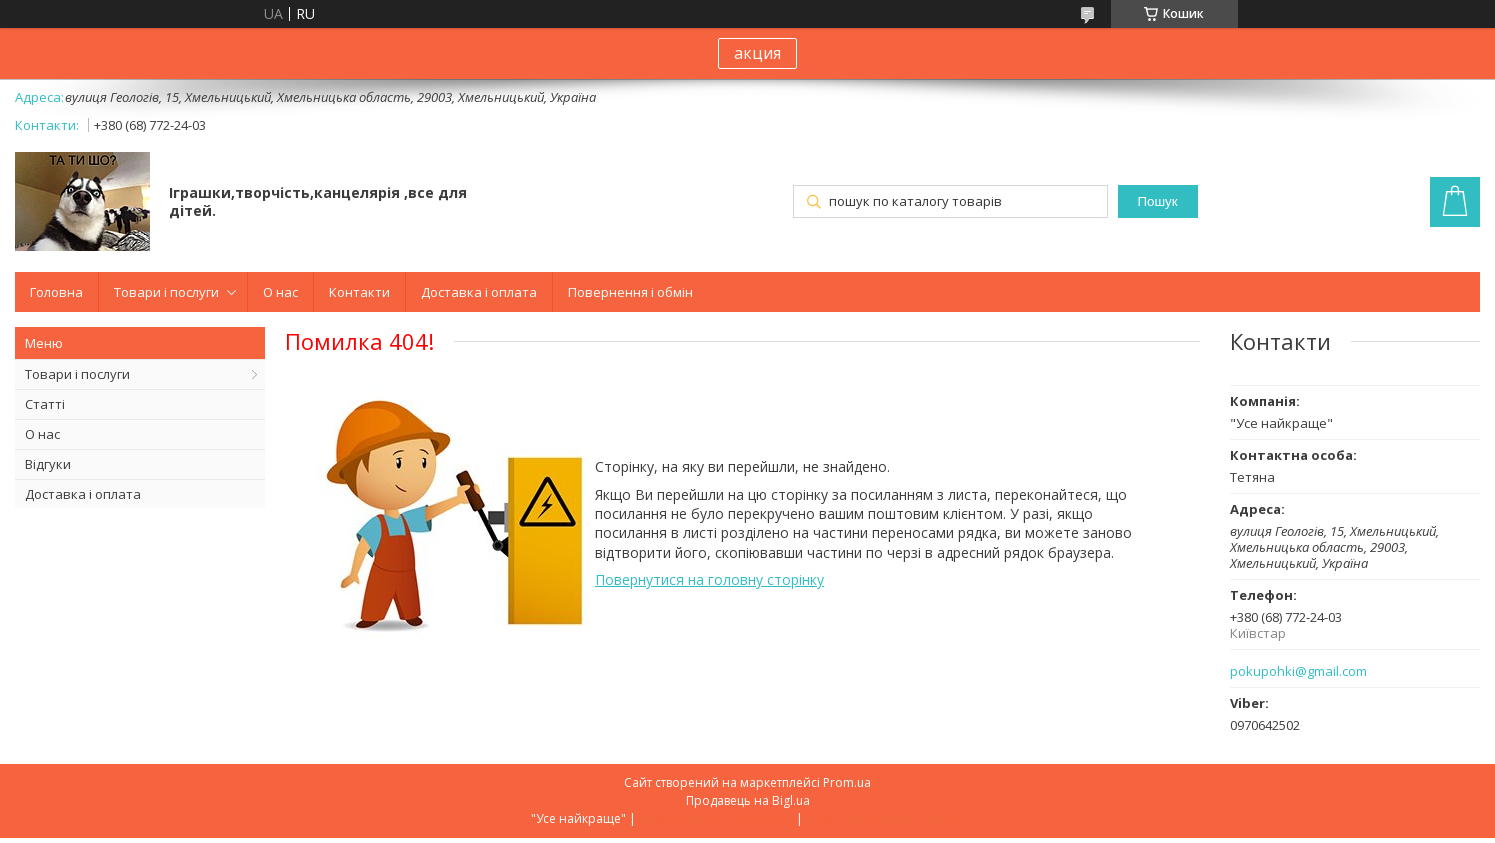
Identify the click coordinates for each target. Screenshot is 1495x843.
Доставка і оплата (479, 292)
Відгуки (48, 464)
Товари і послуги (166, 292)
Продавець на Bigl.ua (748, 800)
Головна (56, 292)
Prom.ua (847, 782)
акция (757, 53)
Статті (45, 404)
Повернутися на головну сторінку (709, 579)
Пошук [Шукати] (1157, 201)
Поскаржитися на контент (716, 818)
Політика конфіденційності (885, 818)
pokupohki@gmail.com (1298, 671)
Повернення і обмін (630, 292)
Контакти (359, 292)
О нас (280, 292)
